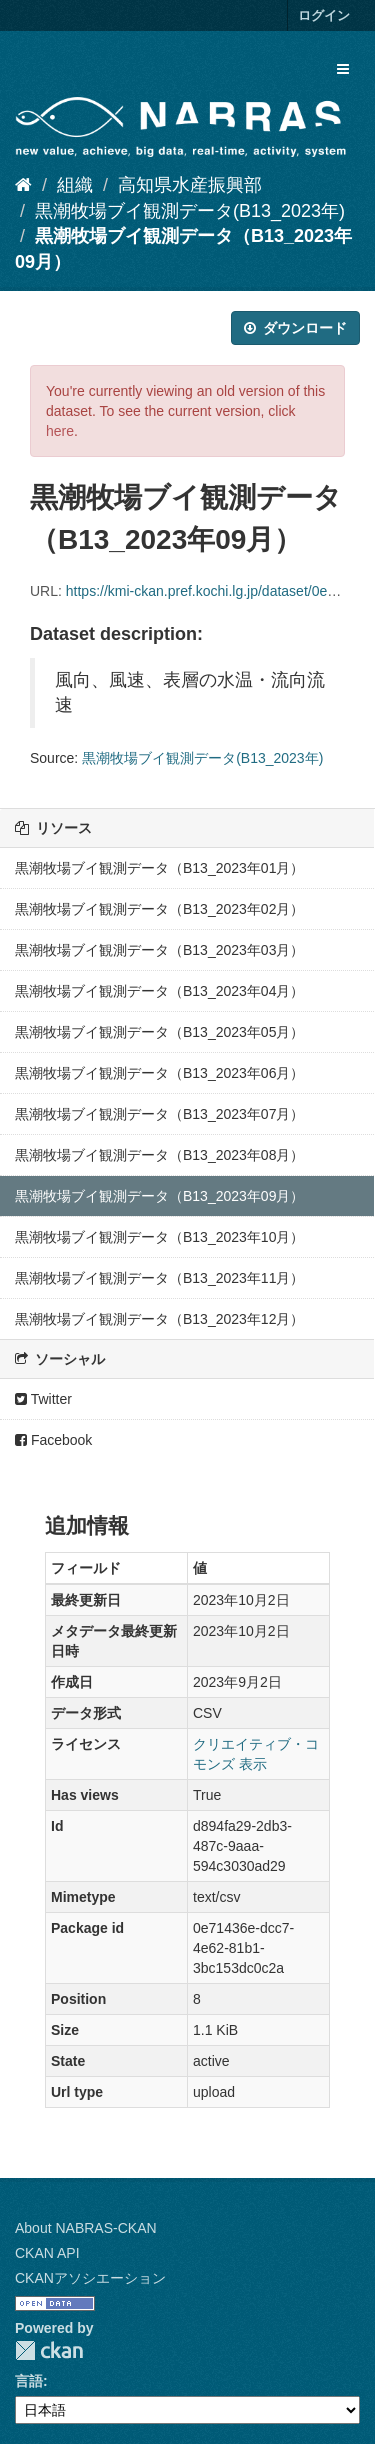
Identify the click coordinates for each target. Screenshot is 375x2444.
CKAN (49, 2350)
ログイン (324, 15)
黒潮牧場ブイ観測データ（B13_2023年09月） (159, 1196)
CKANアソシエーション (90, 2278)
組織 (75, 185)
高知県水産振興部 (190, 185)
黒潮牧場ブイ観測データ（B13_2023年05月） (159, 1032)
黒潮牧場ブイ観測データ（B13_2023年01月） (159, 868)
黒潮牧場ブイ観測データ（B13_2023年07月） (159, 1114)
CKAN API (47, 2253)
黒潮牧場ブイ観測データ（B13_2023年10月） (159, 1237)
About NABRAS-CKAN (86, 2228)
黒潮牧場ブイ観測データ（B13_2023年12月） (159, 1319)
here (60, 431)
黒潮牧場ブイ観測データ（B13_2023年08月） (159, 1155)
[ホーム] (23, 185)
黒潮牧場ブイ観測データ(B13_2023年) (190, 211)
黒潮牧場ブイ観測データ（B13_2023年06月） (159, 1073)
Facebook (53, 1440)
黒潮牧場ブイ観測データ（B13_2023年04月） (159, 991)
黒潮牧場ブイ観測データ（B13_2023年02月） (159, 909)
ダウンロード (295, 328)
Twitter (43, 1399)
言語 (29, 2381)
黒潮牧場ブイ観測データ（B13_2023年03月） (159, 950)
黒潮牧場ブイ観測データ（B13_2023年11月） (159, 1278)
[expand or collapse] (343, 69)
